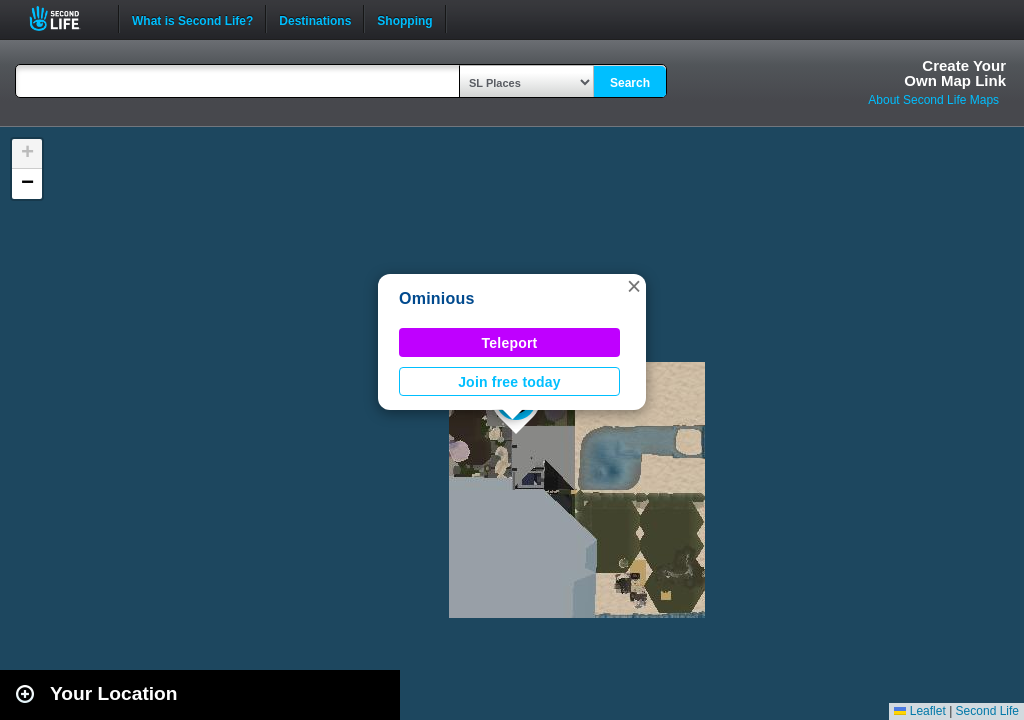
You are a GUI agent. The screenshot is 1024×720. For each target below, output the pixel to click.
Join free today (509, 382)
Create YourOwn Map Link (955, 73)
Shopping (404, 19)
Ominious (437, 298)
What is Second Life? (192, 19)
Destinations (315, 19)
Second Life (65, 18)
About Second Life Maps (933, 100)
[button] (634, 286)
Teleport (510, 343)
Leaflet (919, 711)
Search (630, 83)
